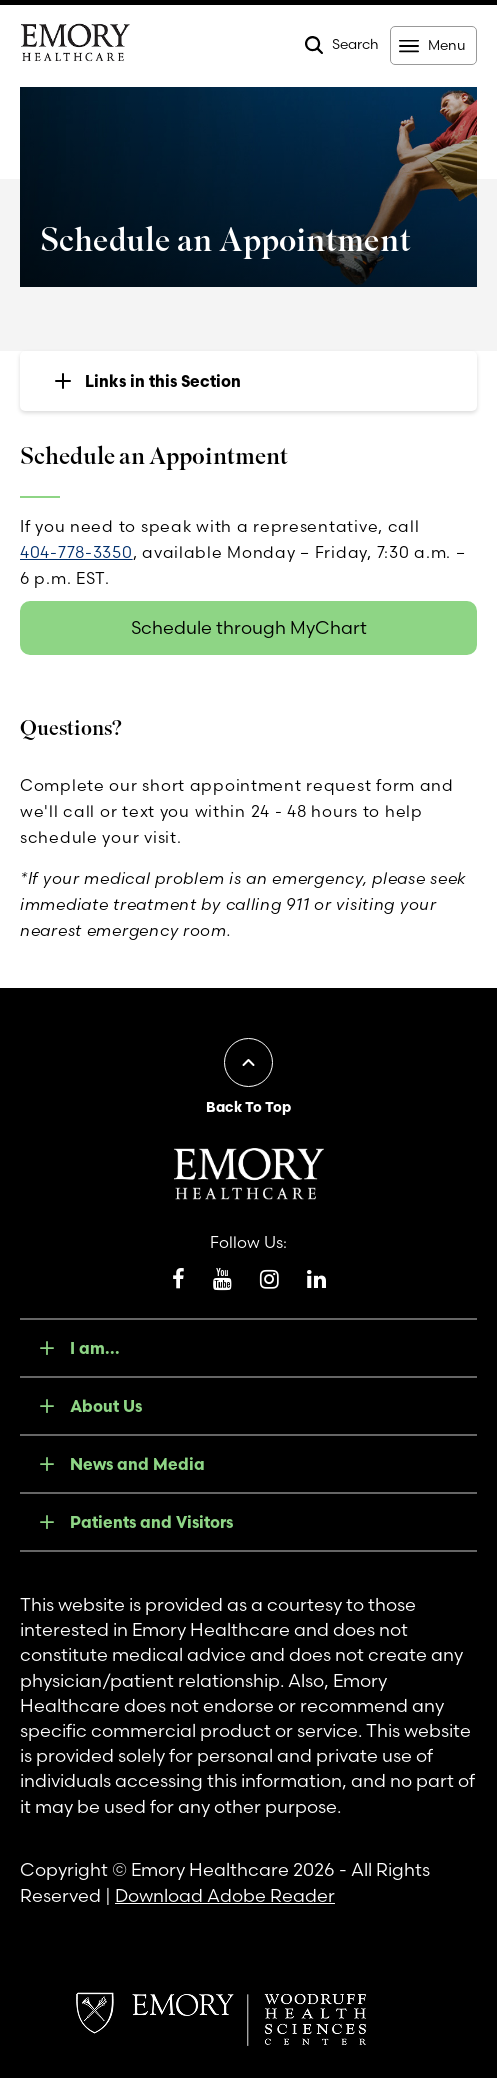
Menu (446, 45)
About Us (106, 1406)
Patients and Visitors (151, 1522)
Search (355, 44)
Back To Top (248, 1107)
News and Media (137, 1464)
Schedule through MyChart (249, 627)
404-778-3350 (76, 552)
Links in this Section (163, 381)
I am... (95, 1348)
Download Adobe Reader (225, 1895)
